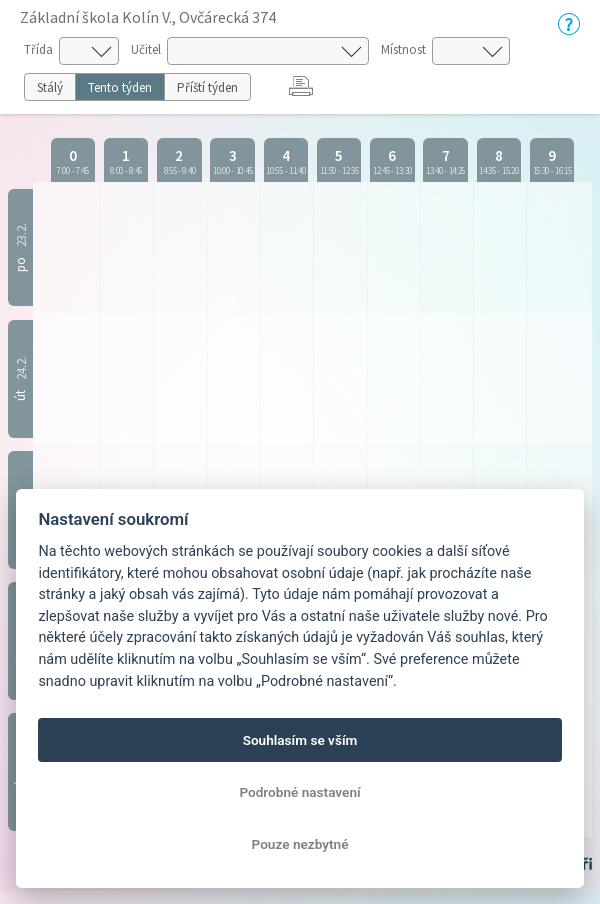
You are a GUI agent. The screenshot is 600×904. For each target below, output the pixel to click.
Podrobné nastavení (299, 792)
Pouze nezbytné (300, 844)
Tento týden (120, 87)
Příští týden (207, 87)
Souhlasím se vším (300, 740)
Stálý (50, 87)
